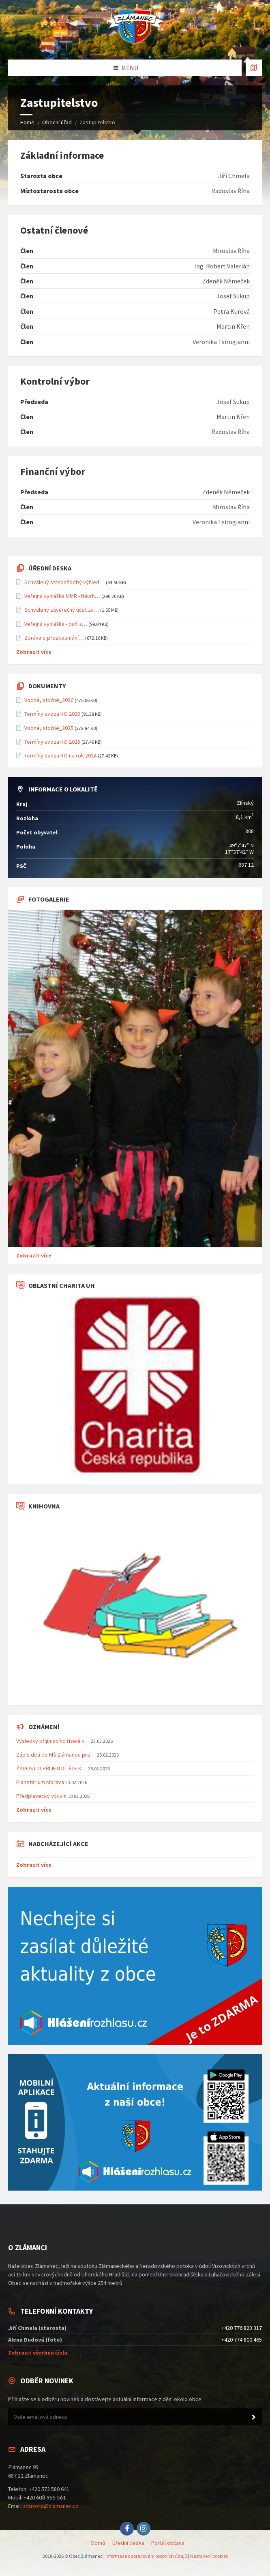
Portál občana (167, 2542)
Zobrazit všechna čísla (37, 2352)
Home (27, 122)
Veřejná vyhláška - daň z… (55, 624)
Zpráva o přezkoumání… (54, 637)
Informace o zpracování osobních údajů (146, 2556)
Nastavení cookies (209, 2556)
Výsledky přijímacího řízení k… (53, 1740)
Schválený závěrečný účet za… (61, 609)
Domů (98, 2542)
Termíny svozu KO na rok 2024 (60, 755)
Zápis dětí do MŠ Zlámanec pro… (56, 1754)
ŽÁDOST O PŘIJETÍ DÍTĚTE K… (51, 1768)
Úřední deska (128, 2542)
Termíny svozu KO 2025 (52, 741)
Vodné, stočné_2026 (48, 700)
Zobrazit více (33, 651)
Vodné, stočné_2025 (48, 728)
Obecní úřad (57, 122)
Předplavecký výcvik (41, 1796)
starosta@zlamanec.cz (51, 2506)
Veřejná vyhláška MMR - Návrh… (62, 596)
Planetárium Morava (40, 1782)
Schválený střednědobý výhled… (64, 582)
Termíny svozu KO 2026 (52, 713)
